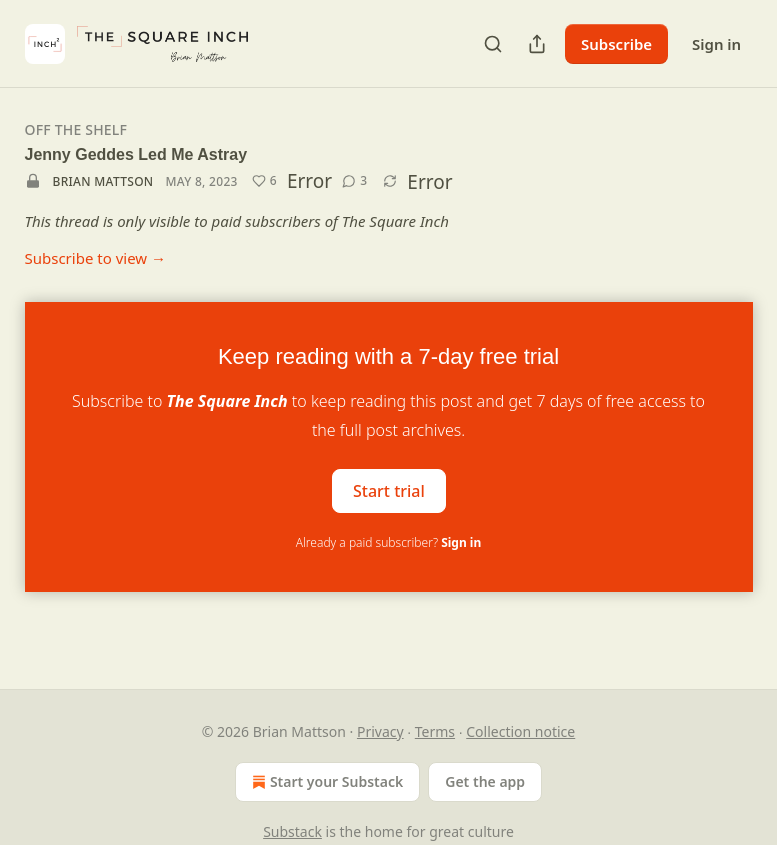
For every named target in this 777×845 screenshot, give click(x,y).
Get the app (485, 781)
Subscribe (616, 44)
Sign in (716, 44)
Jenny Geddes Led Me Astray (136, 154)
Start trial (389, 490)
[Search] (493, 44)
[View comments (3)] (354, 181)
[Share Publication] (537, 44)
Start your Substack (325, 782)
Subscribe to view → (96, 258)
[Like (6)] (264, 181)
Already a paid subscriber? (388, 542)
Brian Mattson (103, 181)
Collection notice (520, 731)
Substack (292, 831)
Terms (435, 731)
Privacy (380, 731)
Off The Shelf (76, 129)
